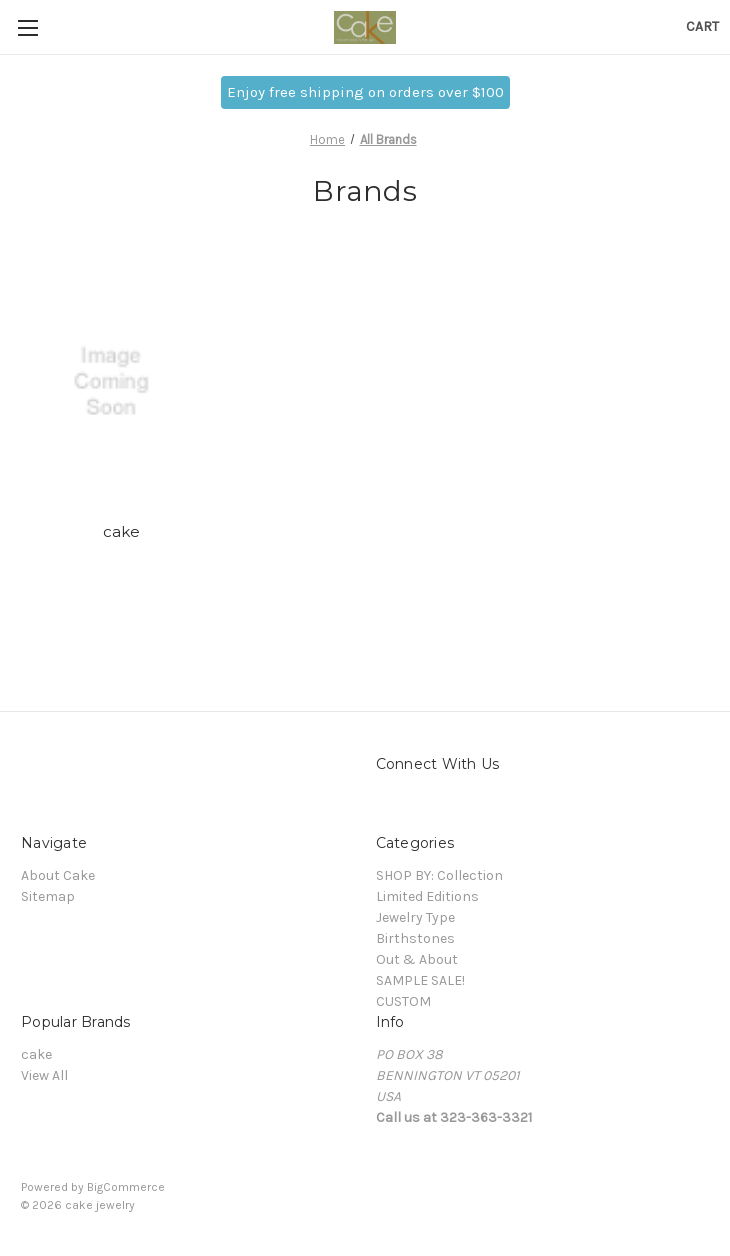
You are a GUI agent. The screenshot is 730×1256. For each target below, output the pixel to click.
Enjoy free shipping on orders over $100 (365, 92)
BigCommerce (126, 1187)
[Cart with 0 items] (702, 26)
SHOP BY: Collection (439, 875)
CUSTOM (403, 1001)
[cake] (122, 382)
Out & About (417, 959)
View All (44, 1075)
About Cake (58, 875)
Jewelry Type (415, 917)
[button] (365, 92)
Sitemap (48, 896)
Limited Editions (427, 896)
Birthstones (415, 938)
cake (122, 531)
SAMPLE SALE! (420, 980)
